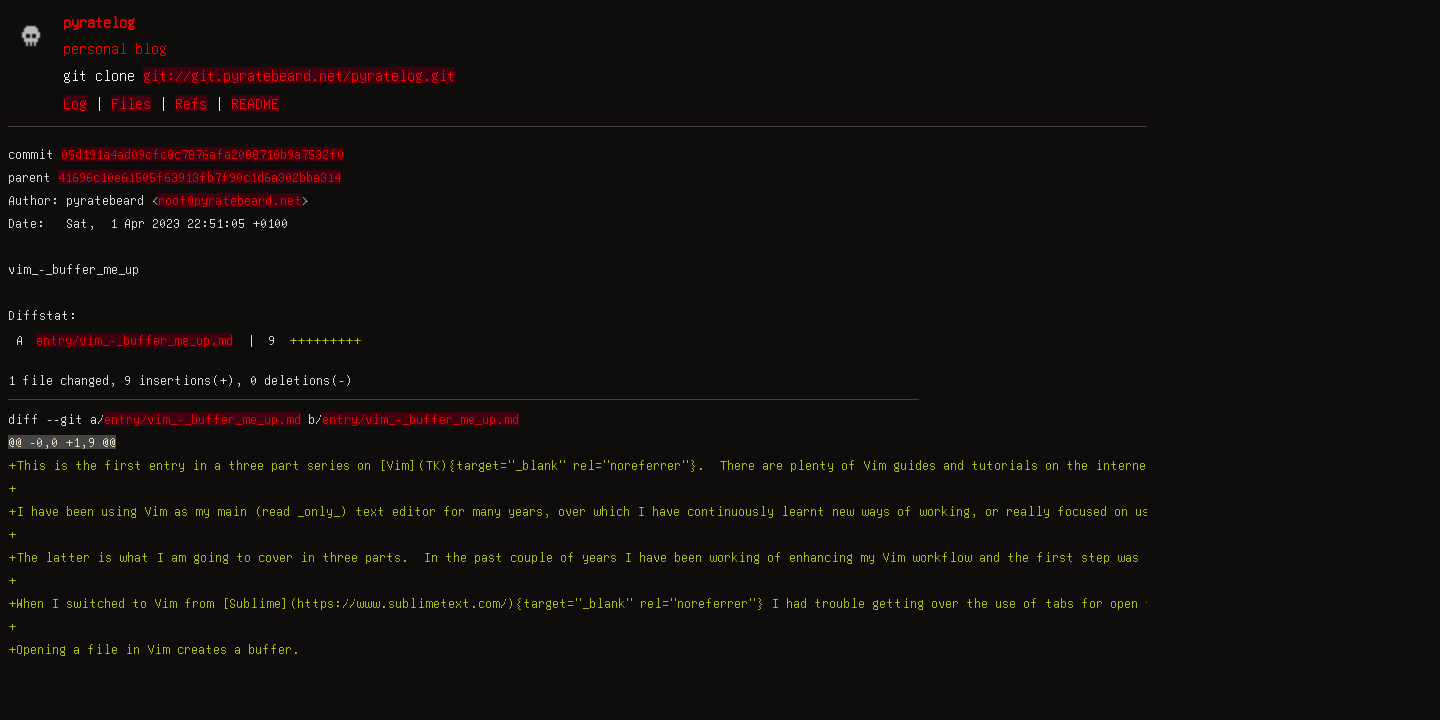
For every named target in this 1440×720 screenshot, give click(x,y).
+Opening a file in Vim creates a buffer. (154, 649)
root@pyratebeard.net (230, 200)
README (255, 103)
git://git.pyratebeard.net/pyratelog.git (299, 75)
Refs (191, 103)
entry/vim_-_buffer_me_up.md (134, 340)
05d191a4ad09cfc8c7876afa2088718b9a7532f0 (202, 154)
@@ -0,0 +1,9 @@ (62, 442)
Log (75, 103)
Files (131, 103)
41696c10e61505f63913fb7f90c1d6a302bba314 (199, 177)
